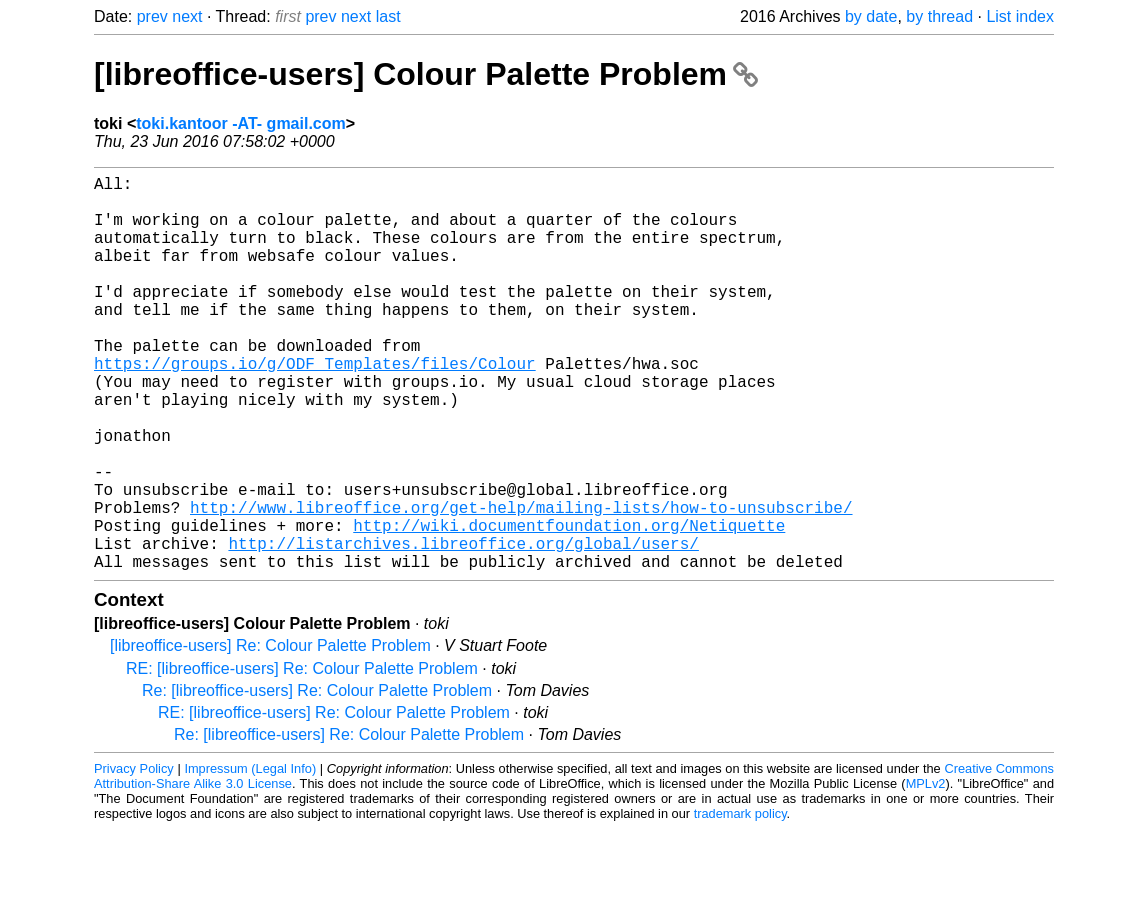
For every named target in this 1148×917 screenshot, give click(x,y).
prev (152, 16)
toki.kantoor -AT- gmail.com (241, 123)
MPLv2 (926, 871)
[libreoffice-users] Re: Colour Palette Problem (270, 733)
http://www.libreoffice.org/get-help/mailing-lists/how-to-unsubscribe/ (521, 583)
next (187, 16)
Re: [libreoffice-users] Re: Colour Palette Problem (317, 778)
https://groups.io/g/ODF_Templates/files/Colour (315, 407)
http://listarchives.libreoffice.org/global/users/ (463, 627)
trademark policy (740, 901)
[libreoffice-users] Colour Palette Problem (426, 74)
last (388, 16)
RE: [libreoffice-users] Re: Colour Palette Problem (302, 756)
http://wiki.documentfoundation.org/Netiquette (569, 605)
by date (871, 16)
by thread (939, 16)
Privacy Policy (134, 856)
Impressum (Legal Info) (250, 856)
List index (1020, 16)
